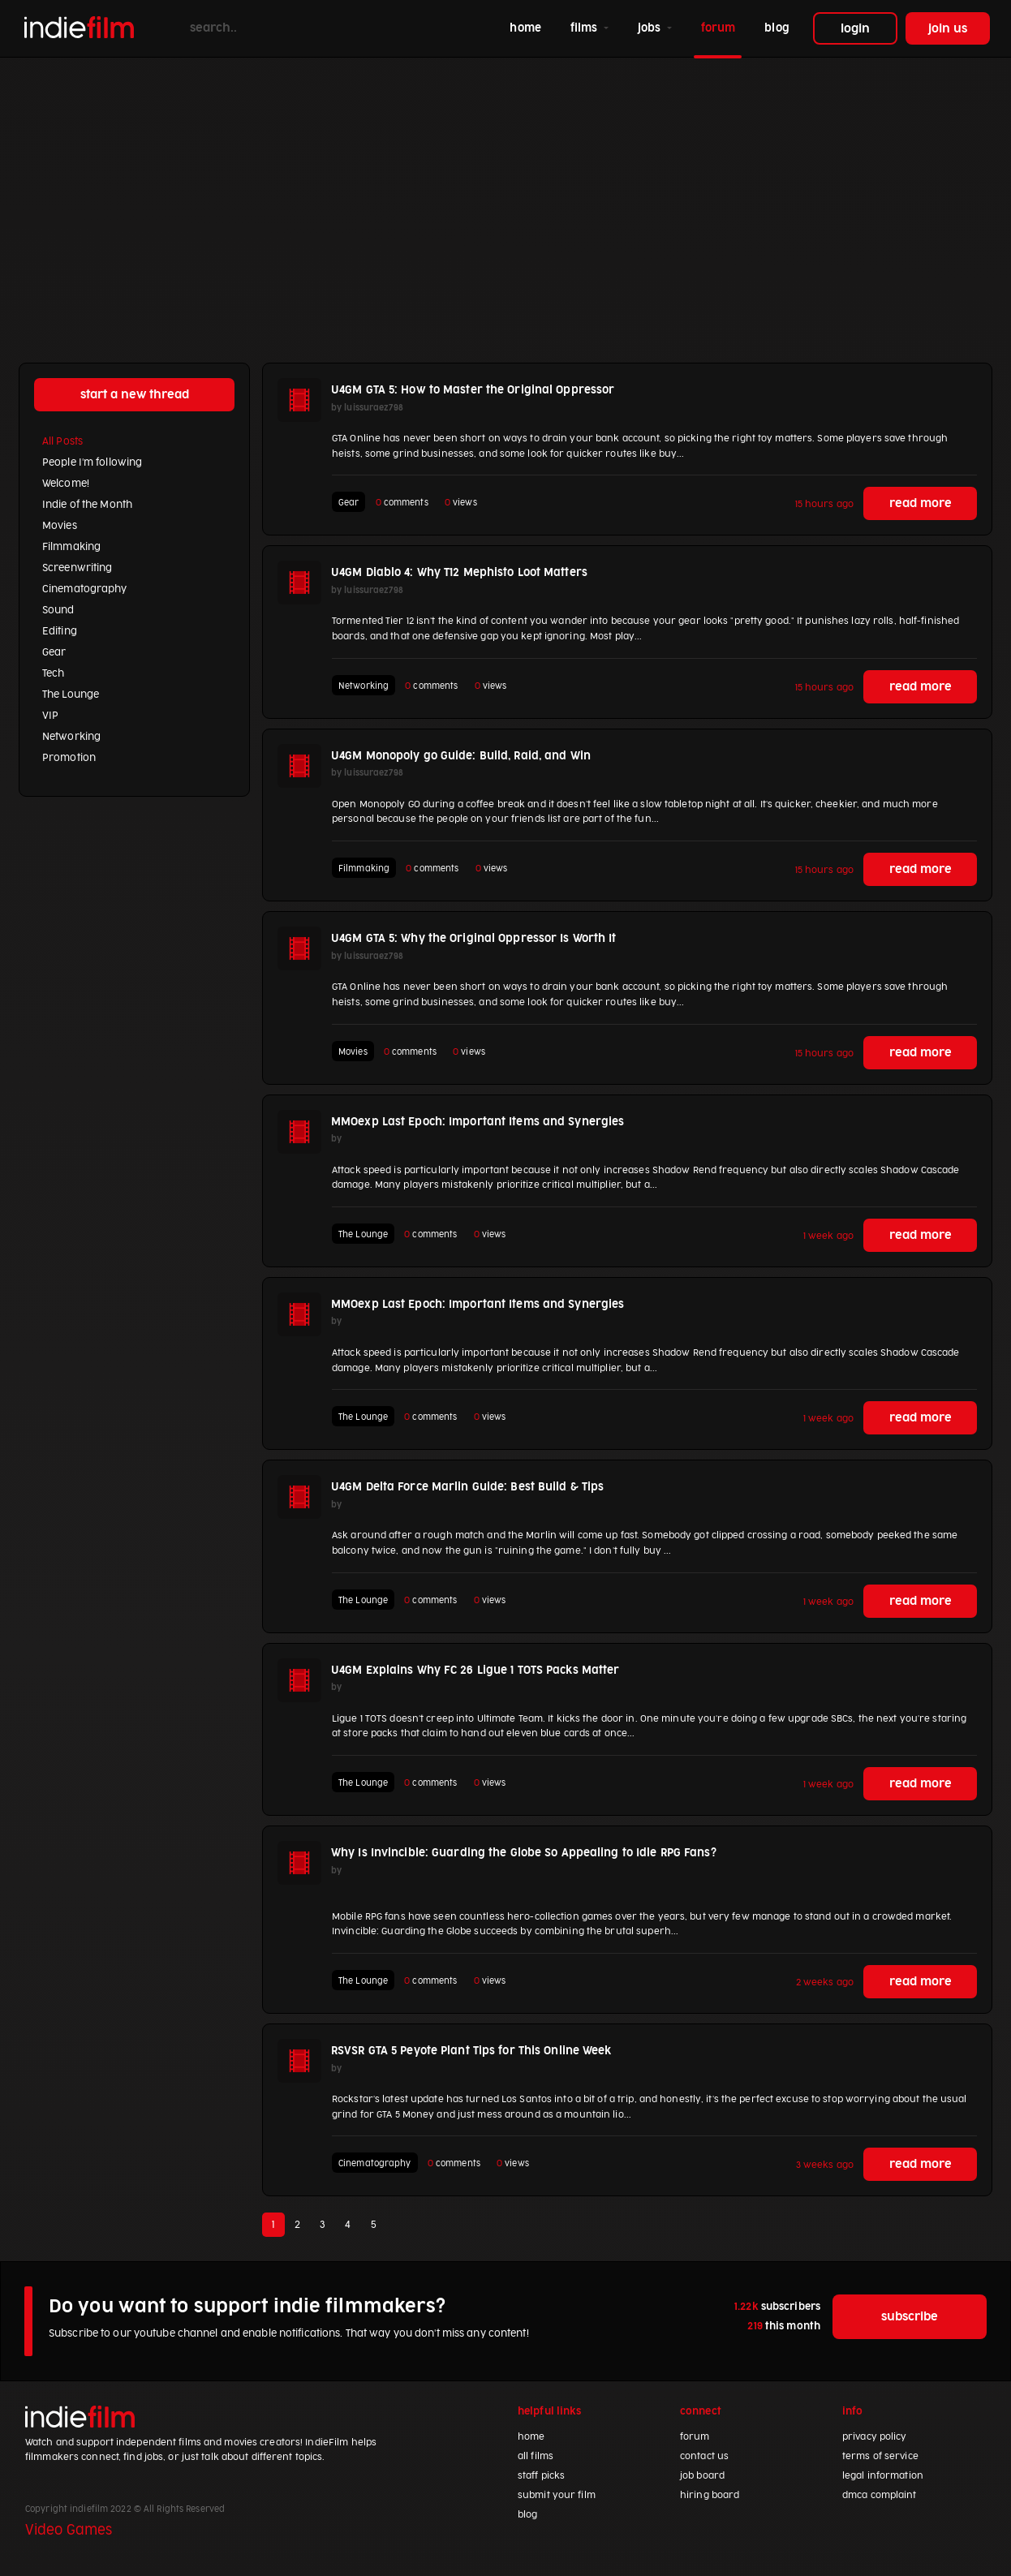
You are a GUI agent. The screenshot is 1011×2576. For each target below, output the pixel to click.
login (855, 29)
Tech (53, 673)
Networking (71, 737)
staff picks (541, 2475)
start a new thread (134, 395)
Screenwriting (77, 568)
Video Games (68, 2530)
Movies (59, 526)
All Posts (62, 441)
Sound (58, 610)
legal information (882, 2475)
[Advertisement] (505, 195)
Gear (54, 652)
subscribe (909, 2317)
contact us (704, 2456)
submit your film (557, 2495)
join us (947, 29)
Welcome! (65, 483)
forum (718, 28)
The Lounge (70, 694)
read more (920, 503)
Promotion (69, 758)
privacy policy (874, 2436)
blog (776, 28)
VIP (50, 715)
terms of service (880, 2456)
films (585, 28)
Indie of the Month (87, 505)
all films (535, 2456)
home (528, 26)
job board (702, 2475)
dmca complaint (879, 2495)
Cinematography (84, 589)
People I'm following (92, 462)
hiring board (709, 2495)
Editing (59, 631)
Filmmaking (71, 547)
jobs (651, 28)
